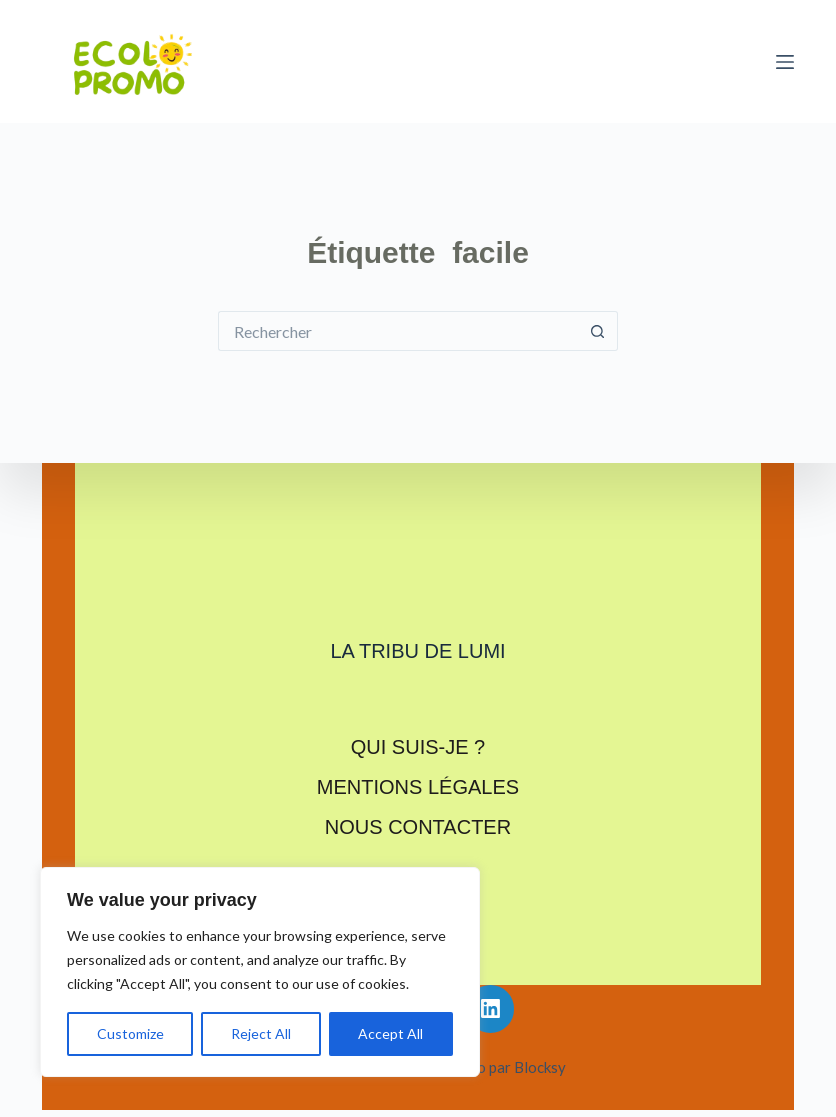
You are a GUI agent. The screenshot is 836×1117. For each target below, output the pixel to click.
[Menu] (785, 62)
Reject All (261, 1033)
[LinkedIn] (491, 1009)
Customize (130, 1033)
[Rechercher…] (398, 331)
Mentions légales (418, 787)
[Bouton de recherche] (598, 331)
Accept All (390, 1033)
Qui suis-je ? (418, 747)
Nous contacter (418, 827)
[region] (260, 972)
